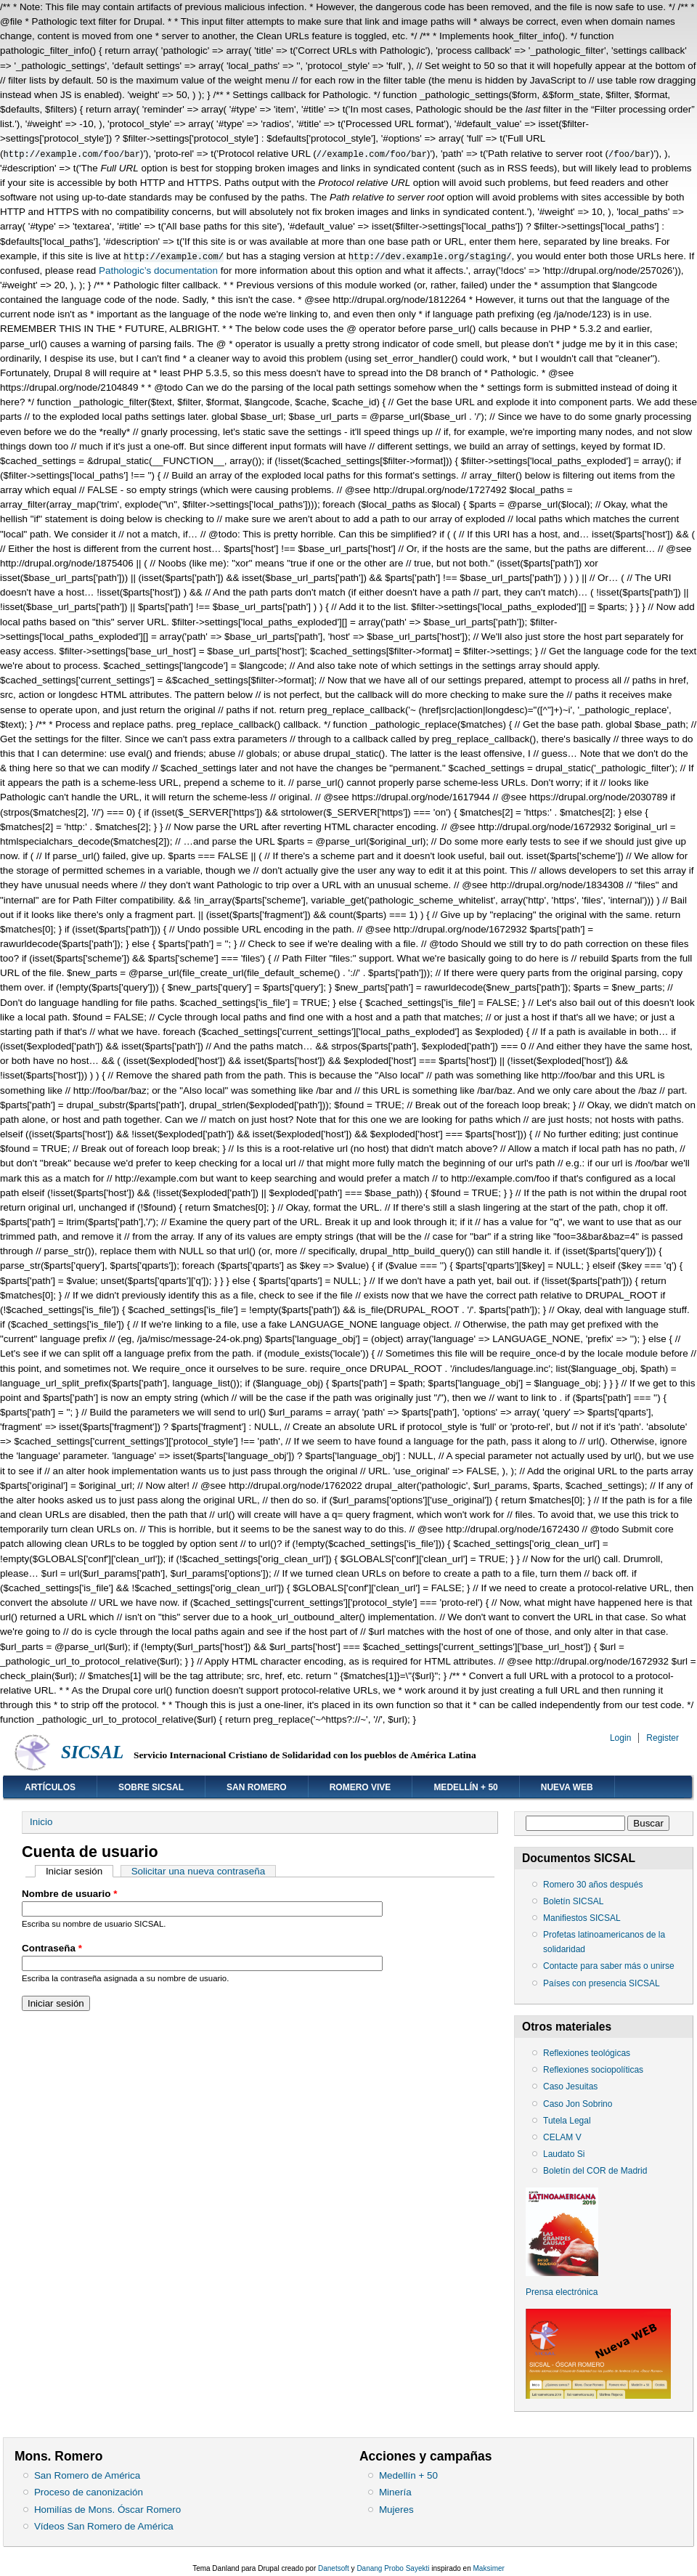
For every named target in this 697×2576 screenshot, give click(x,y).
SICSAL (92, 1752)
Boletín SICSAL (573, 1901)
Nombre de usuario (69, 1893)
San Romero (257, 1787)
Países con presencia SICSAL (601, 1983)
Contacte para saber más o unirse (608, 1966)
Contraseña (52, 1948)
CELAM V (562, 2137)
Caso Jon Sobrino (577, 2104)
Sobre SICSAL (151, 1787)
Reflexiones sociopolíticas (593, 2070)
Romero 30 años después (593, 1885)
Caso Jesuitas (570, 2086)
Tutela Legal (567, 2121)
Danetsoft (333, 2568)
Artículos (50, 1787)
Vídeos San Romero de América (104, 2526)
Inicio (41, 1821)
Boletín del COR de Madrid (595, 2171)
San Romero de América (87, 2475)
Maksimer (489, 2568)
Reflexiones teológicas (586, 2053)
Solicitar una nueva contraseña (198, 1871)
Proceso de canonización (88, 2492)
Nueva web (567, 1787)
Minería (395, 2492)
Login (620, 1738)
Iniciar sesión (79, 1871)
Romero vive (360, 1787)
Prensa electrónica (562, 2292)
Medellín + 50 (465, 1787)
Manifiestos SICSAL (582, 1918)
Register (662, 1738)
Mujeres (396, 2509)
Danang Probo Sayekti (392, 2568)
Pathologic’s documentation (158, 270)
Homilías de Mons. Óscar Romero (107, 2509)
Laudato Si (563, 2154)
